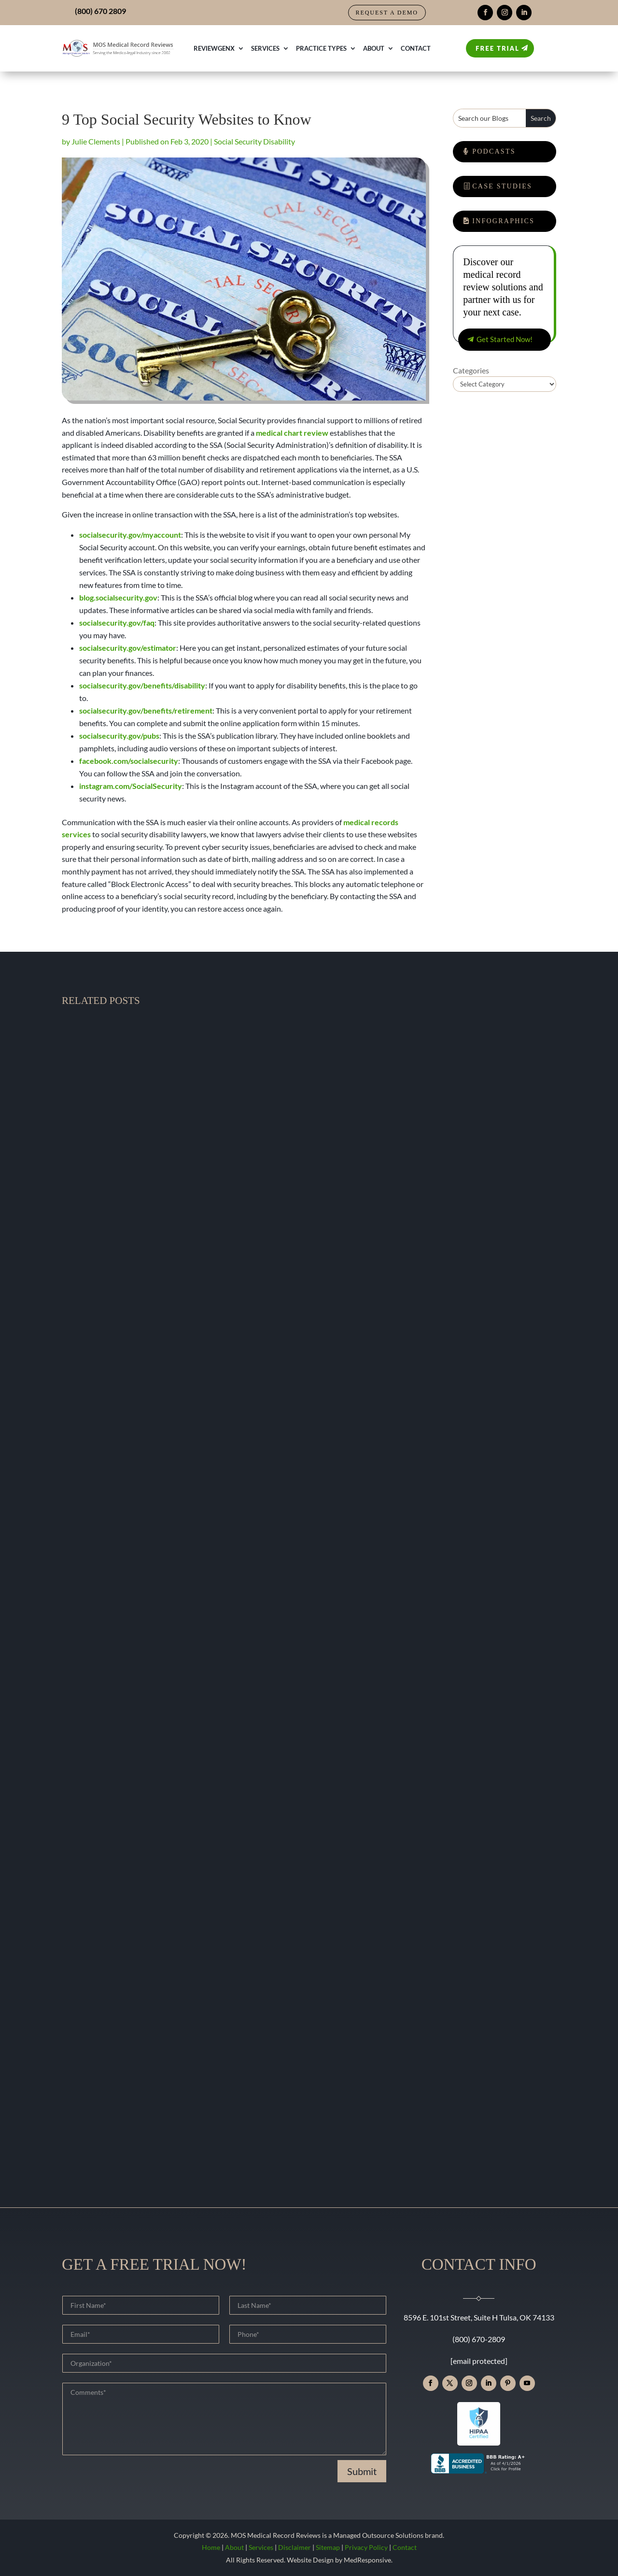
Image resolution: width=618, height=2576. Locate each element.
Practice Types (321, 48)
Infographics (503, 221)
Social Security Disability (254, 141)
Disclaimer (294, 2547)
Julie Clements (95, 141)
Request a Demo (387, 12)
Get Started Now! (505, 339)
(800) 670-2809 (478, 2339)
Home (211, 2547)
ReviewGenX (214, 48)
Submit (362, 2471)
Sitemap (328, 2547)
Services (265, 48)
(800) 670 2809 (100, 10)
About (373, 48)
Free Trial (498, 48)
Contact (416, 48)
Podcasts (494, 151)
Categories (471, 370)
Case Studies (502, 186)
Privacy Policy (366, 2547)
